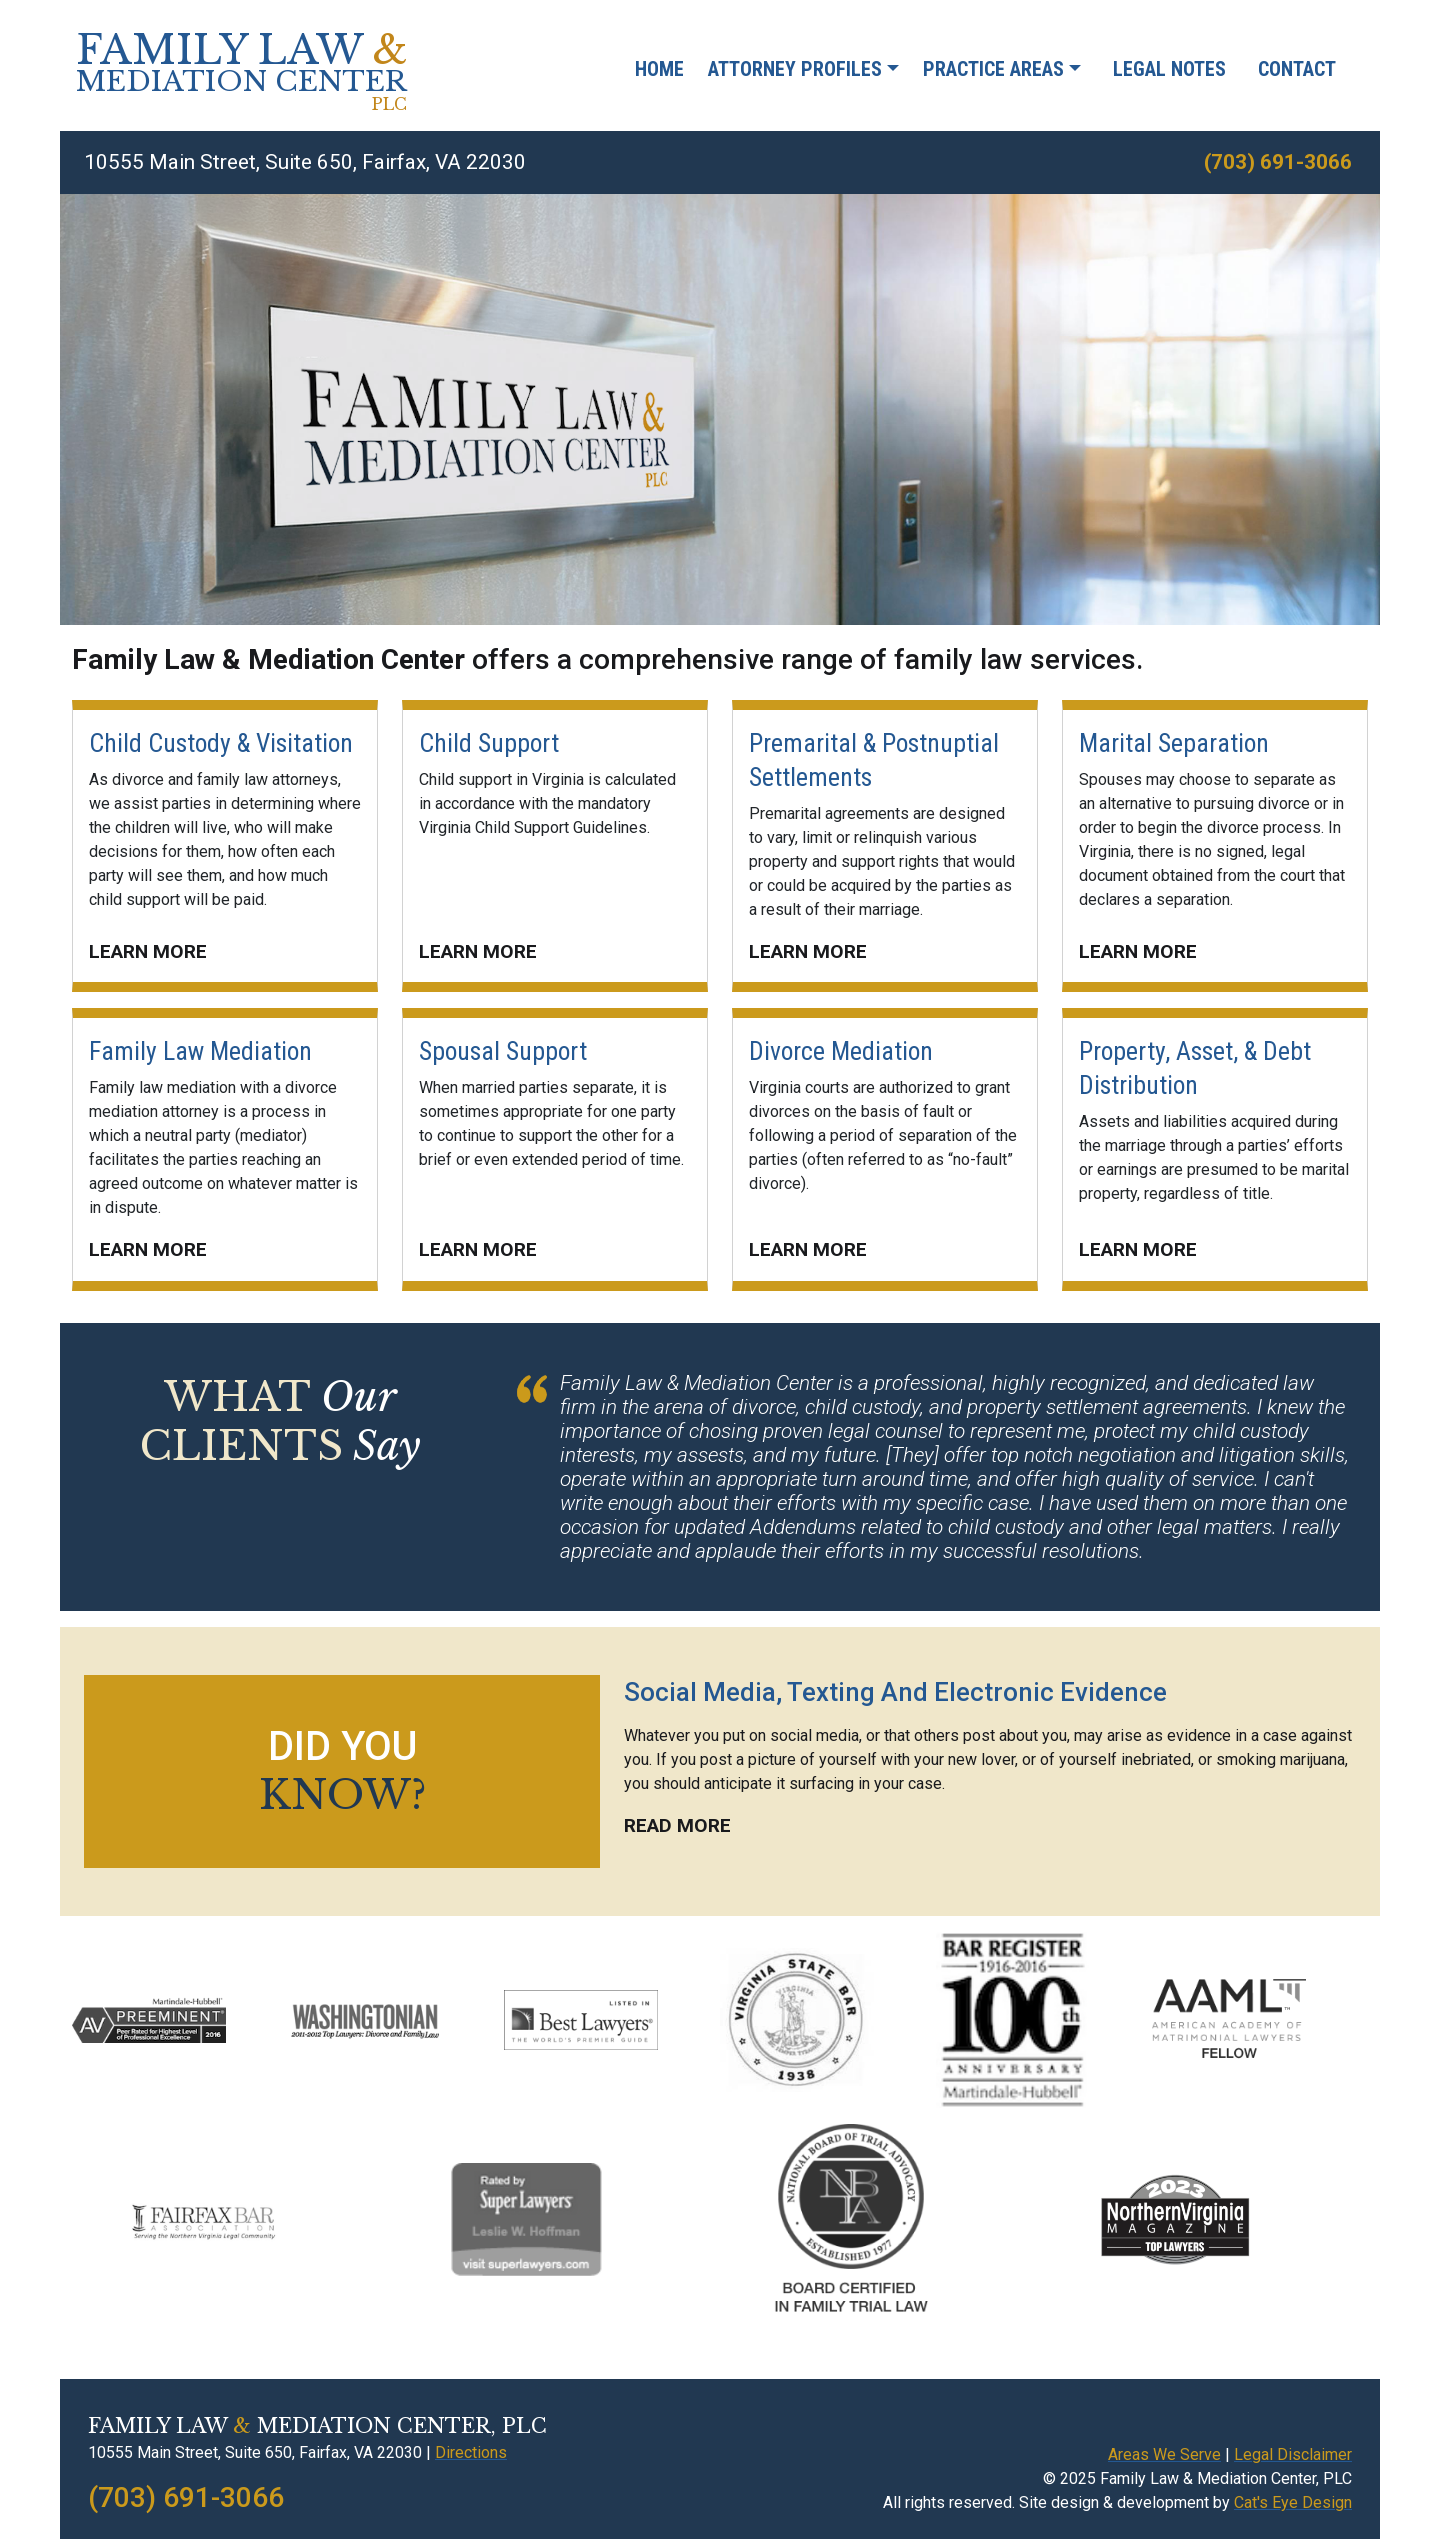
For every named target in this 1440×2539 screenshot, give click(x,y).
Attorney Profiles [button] (795, 69)
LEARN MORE (148, 951)
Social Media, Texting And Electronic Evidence (895, 1692)
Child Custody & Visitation (221, 743)
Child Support (489, 743)
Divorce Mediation (841, 1051)
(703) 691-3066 (1278, 162)
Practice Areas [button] (993, 69)
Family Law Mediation (200, 1051)
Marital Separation (1174, 743)
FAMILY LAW (241, 77)
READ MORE (677, 1825)
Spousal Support (503, 1051)
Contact (1297, 69)
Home (659, 69)
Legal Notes (1169, 69)
